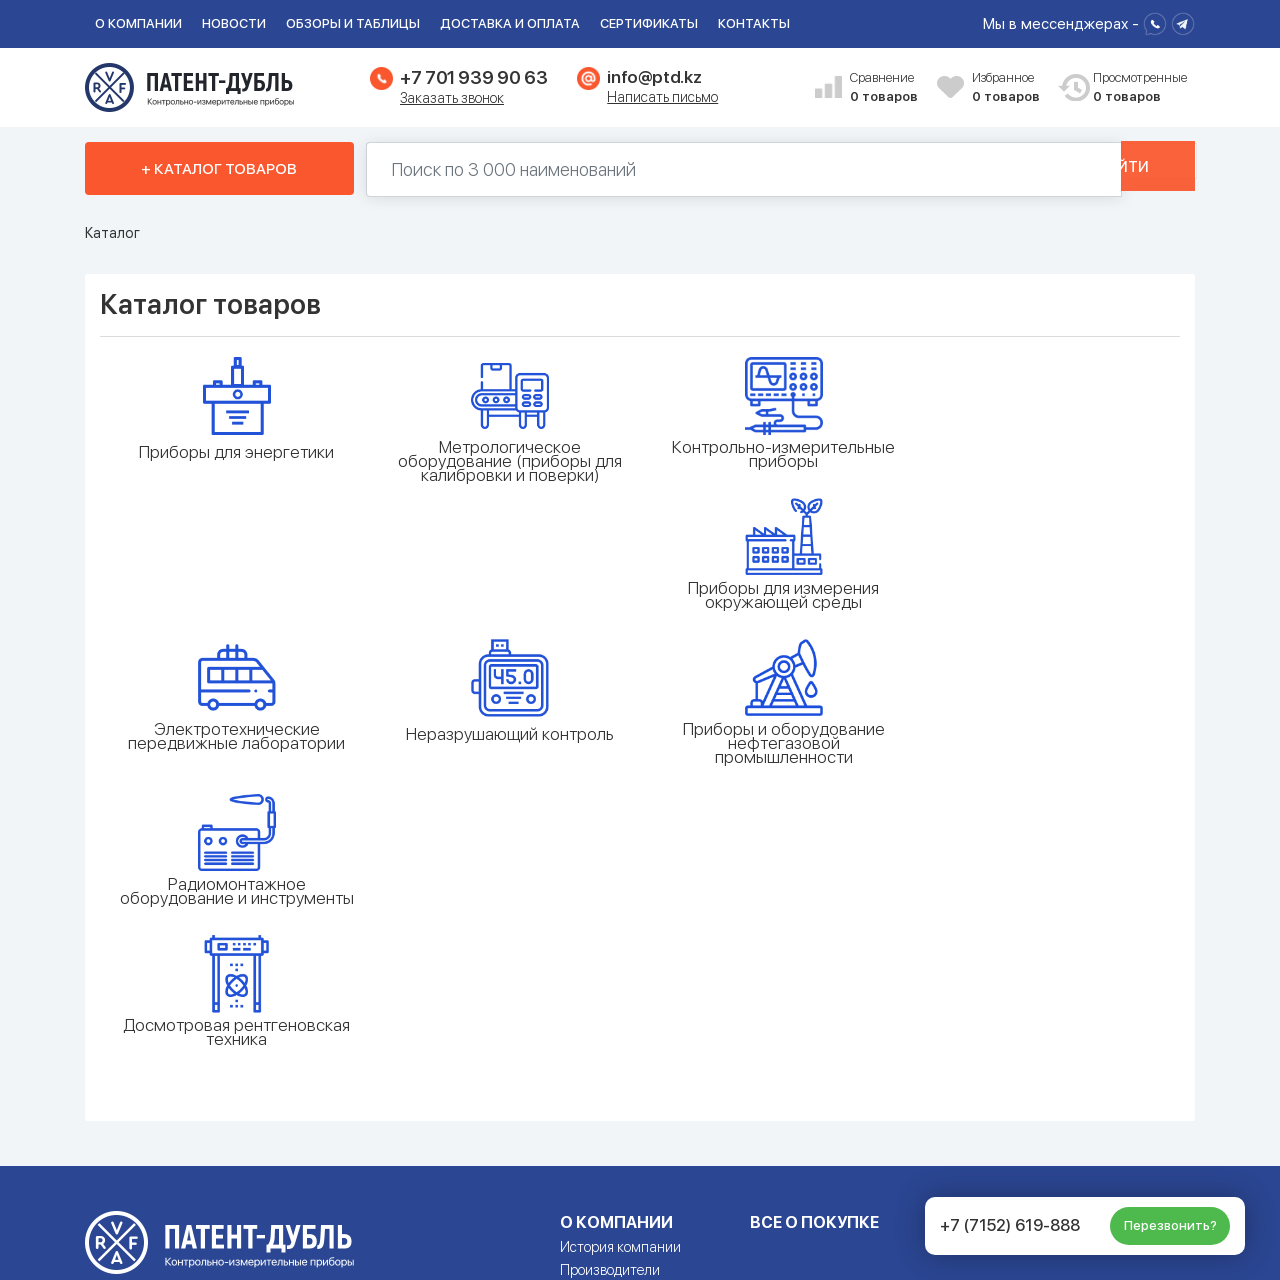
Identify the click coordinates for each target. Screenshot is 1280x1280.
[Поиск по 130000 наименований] (714, 169)
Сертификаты (649, 23)
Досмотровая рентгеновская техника (235, 764)
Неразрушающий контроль (505, 607)
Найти (1127, 169)
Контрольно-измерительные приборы (775, 454)
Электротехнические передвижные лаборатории (235, 609)
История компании (620, 979)
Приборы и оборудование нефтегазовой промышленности (775, 616)
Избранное (1008, 88)
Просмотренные (1129, 88)
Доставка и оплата (510, 23)
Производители (610, 1002)
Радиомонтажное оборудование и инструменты (1045, 609)
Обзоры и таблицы (353, 23)
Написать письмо (662, 97)
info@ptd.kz (654, 77)
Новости (234, 23)
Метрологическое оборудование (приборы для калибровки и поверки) (505, 461)
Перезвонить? (1170, 1225)
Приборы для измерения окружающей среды (1045, 454)
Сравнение (886, 88)
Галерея (585, 1025)
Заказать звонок (452, 98)
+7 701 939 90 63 (473, 77)
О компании (138, 23)
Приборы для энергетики (235, 452)
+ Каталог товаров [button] (219, 169)
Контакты (754, 23)
